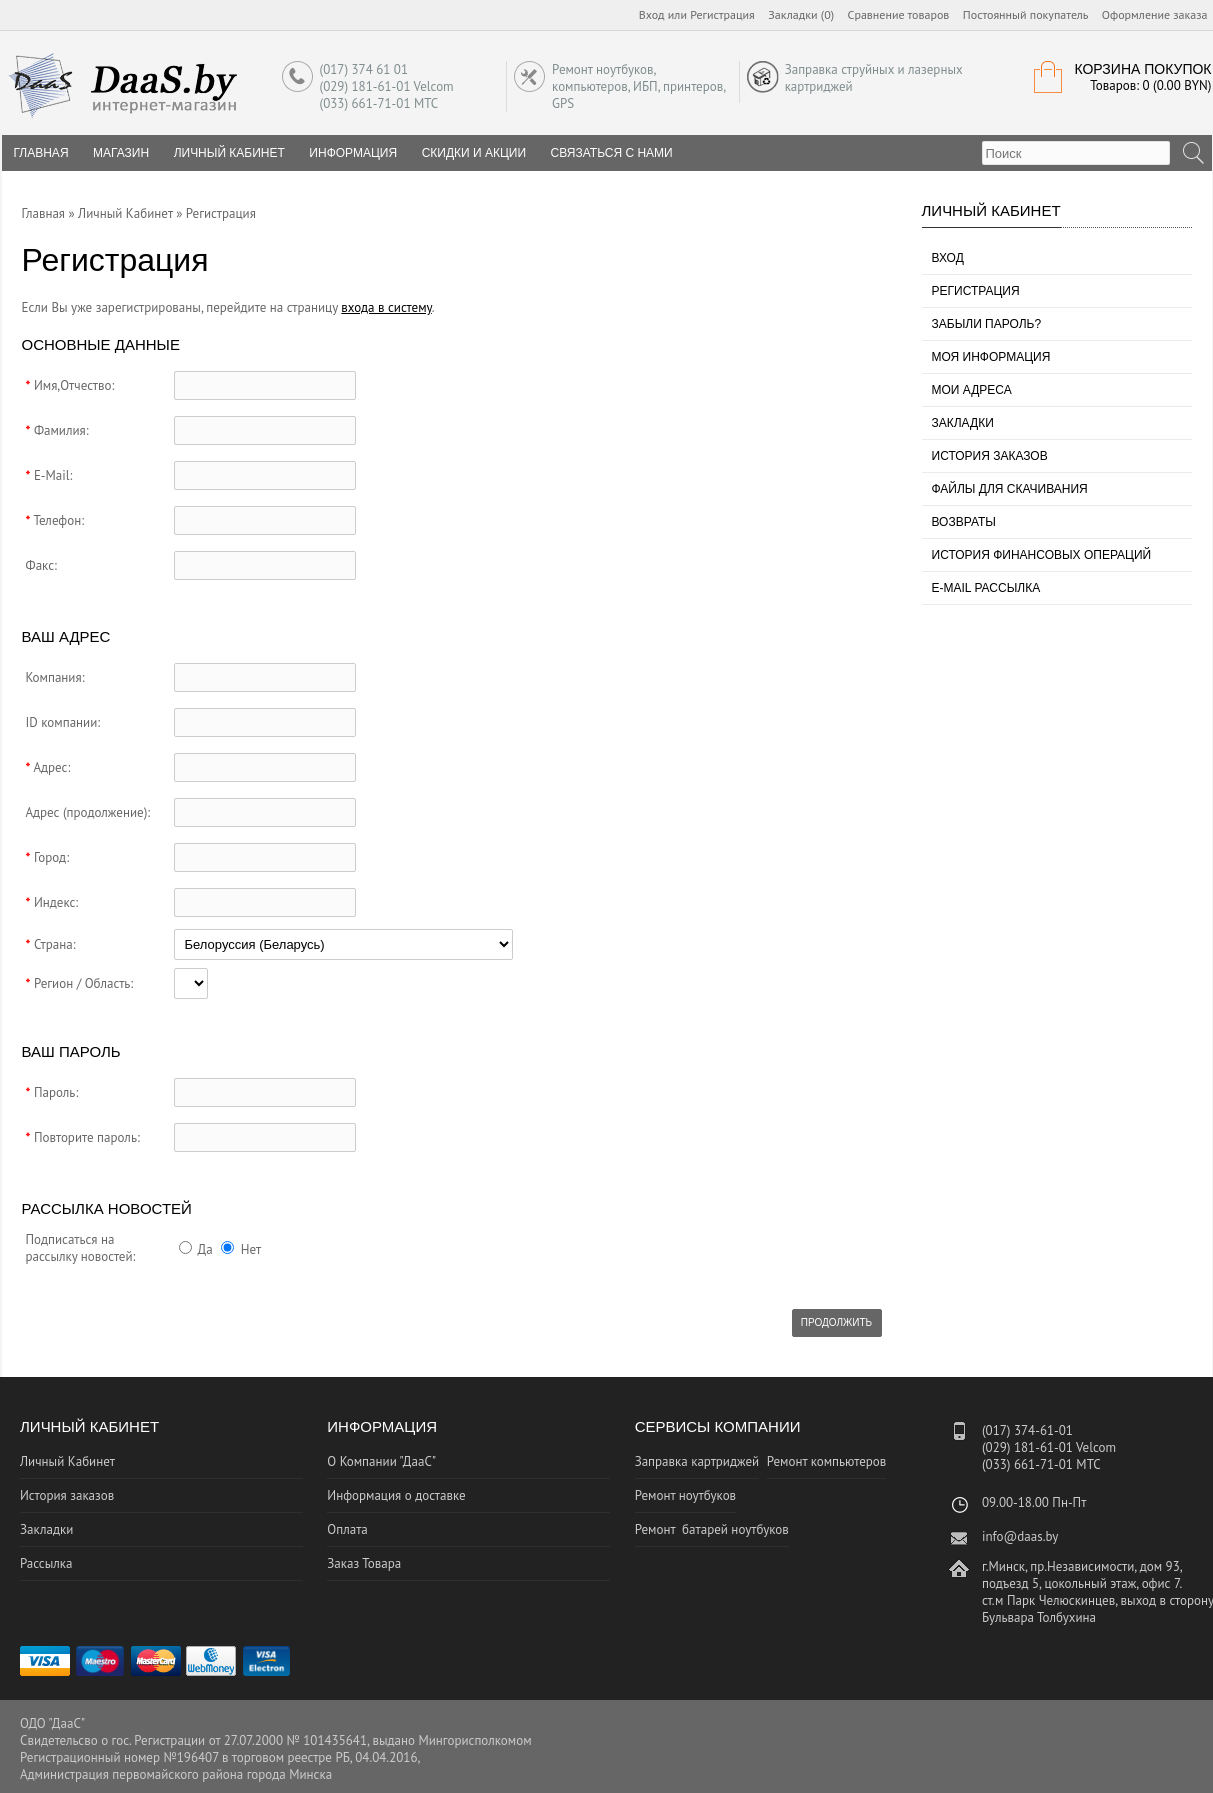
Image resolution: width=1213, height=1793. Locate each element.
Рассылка (46, 1563)
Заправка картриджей (697, 1461)
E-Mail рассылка (986, 588)
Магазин (121, 153)
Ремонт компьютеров (827, 1461)
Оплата (347, 1529)
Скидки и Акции (474, 153)
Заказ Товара (364, 1563)
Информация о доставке (396, 1495)
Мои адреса (972, 390)
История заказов (990, 456)
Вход (652, 14)
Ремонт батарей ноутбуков (712, 1529)
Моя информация (991, 357)
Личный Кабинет (229, 153)
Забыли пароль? (987, 324)
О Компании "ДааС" (381, 1461)
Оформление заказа (1155, 14)
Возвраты (964, 522)
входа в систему (386, 307)
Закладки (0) (801, 14)
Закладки (963, 423)
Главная (44, 213)
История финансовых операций (1042, 555)
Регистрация (722, 14)
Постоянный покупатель (1026, 14)
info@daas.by (1020, 1536)
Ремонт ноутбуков (685, 1495)
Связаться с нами (612, 153)
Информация (353, 153)
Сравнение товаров (899, 14)
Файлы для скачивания (1010, 489)
